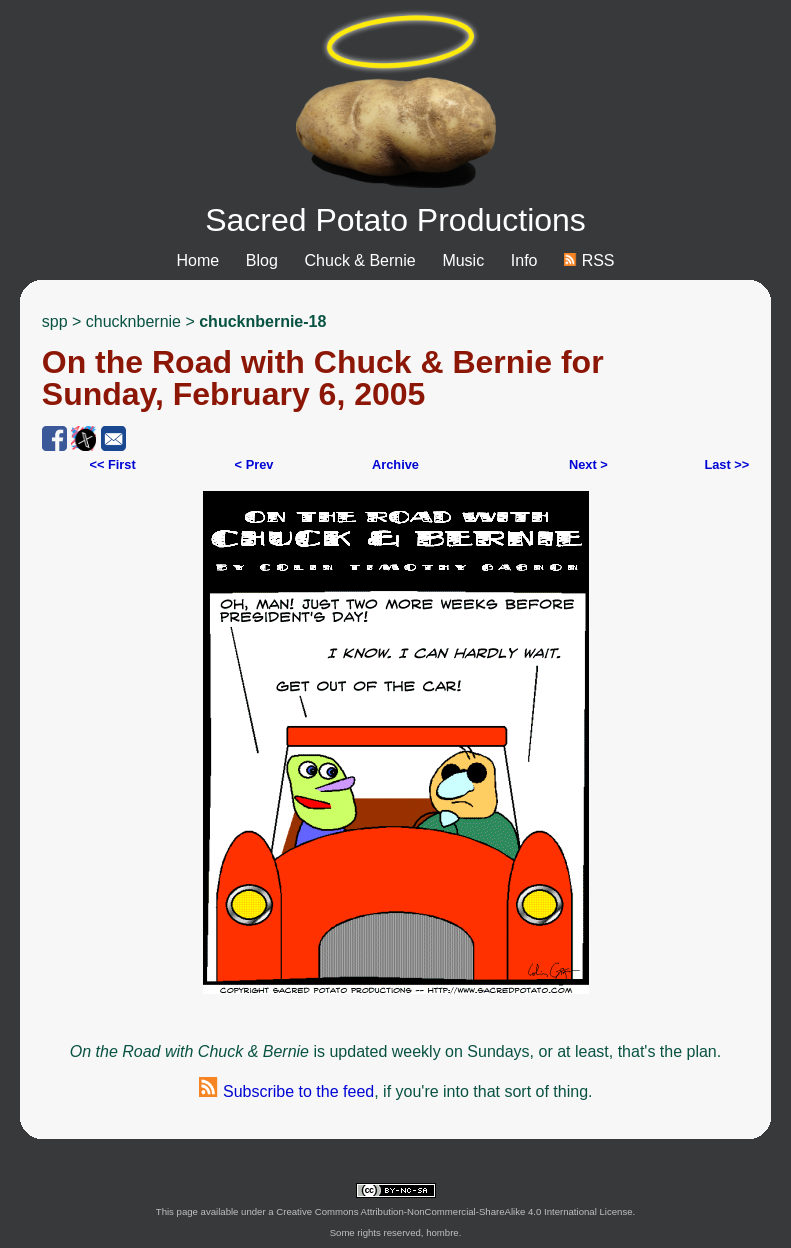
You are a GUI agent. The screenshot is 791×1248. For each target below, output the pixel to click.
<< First (112, 464)
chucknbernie (133, 321)
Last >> (726, 464)
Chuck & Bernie (360, 260)
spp (55, 321)
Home (197, 260)
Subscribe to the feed (287, 1091)
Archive (395, 464)
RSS (589, 260)
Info (524, 260)
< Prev (254, 464)
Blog (262, 260)
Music (463, 260)
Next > (588, 464)
